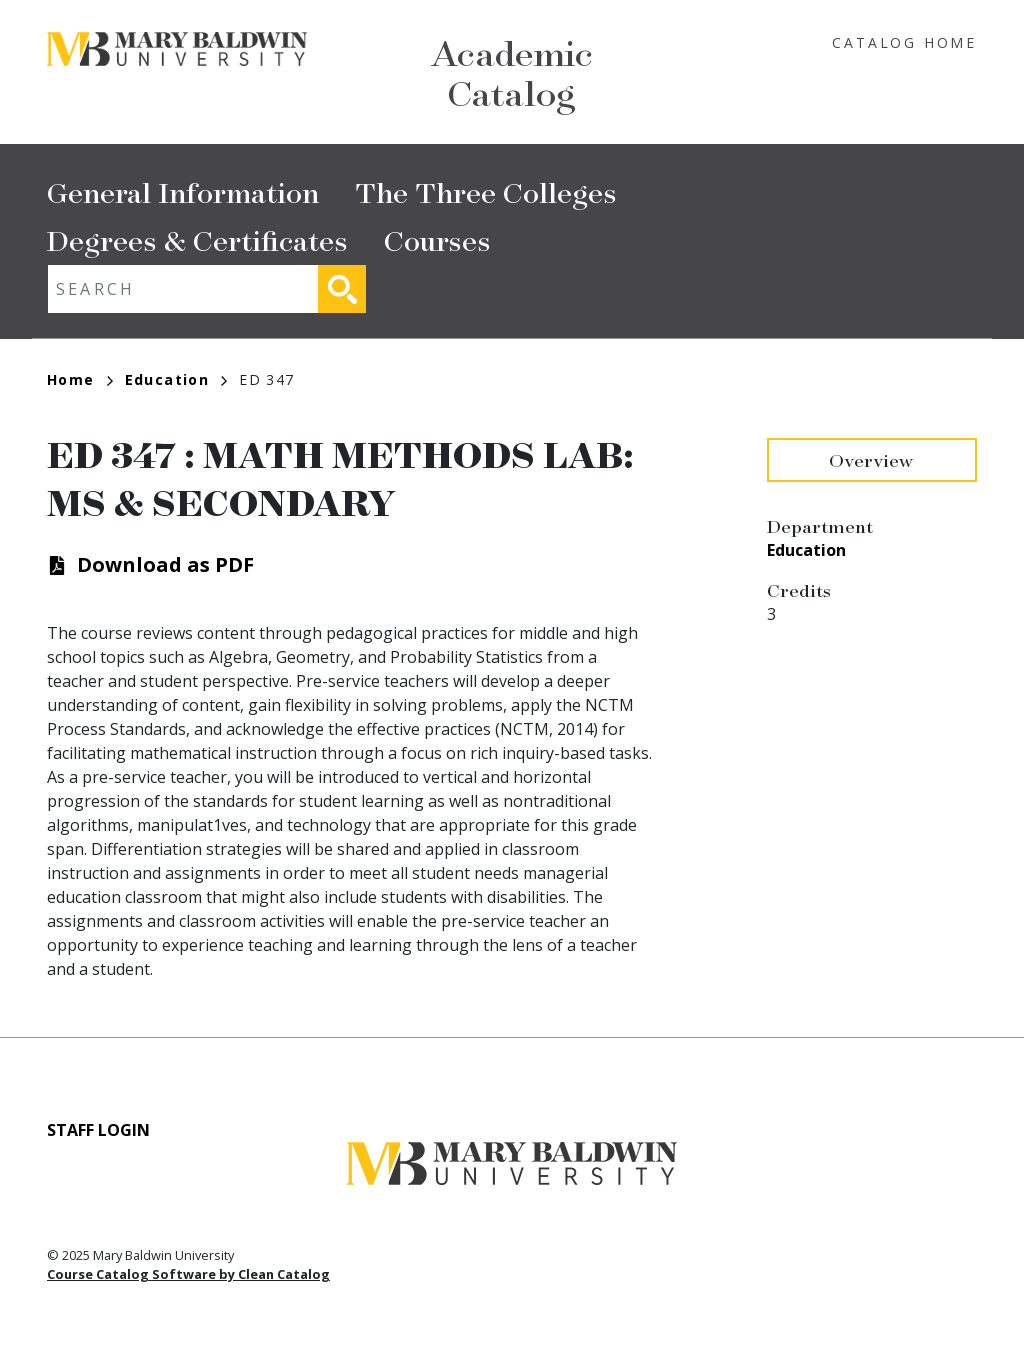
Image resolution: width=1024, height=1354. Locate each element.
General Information (183, 191)
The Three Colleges (486, 191)
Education (176, 379)
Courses (437, 239)
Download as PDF (165, 564)
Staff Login (98, 1130)
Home (80, 379)
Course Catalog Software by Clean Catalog (188, 1274)
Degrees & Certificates (197, 239)
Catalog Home (904, 42)
